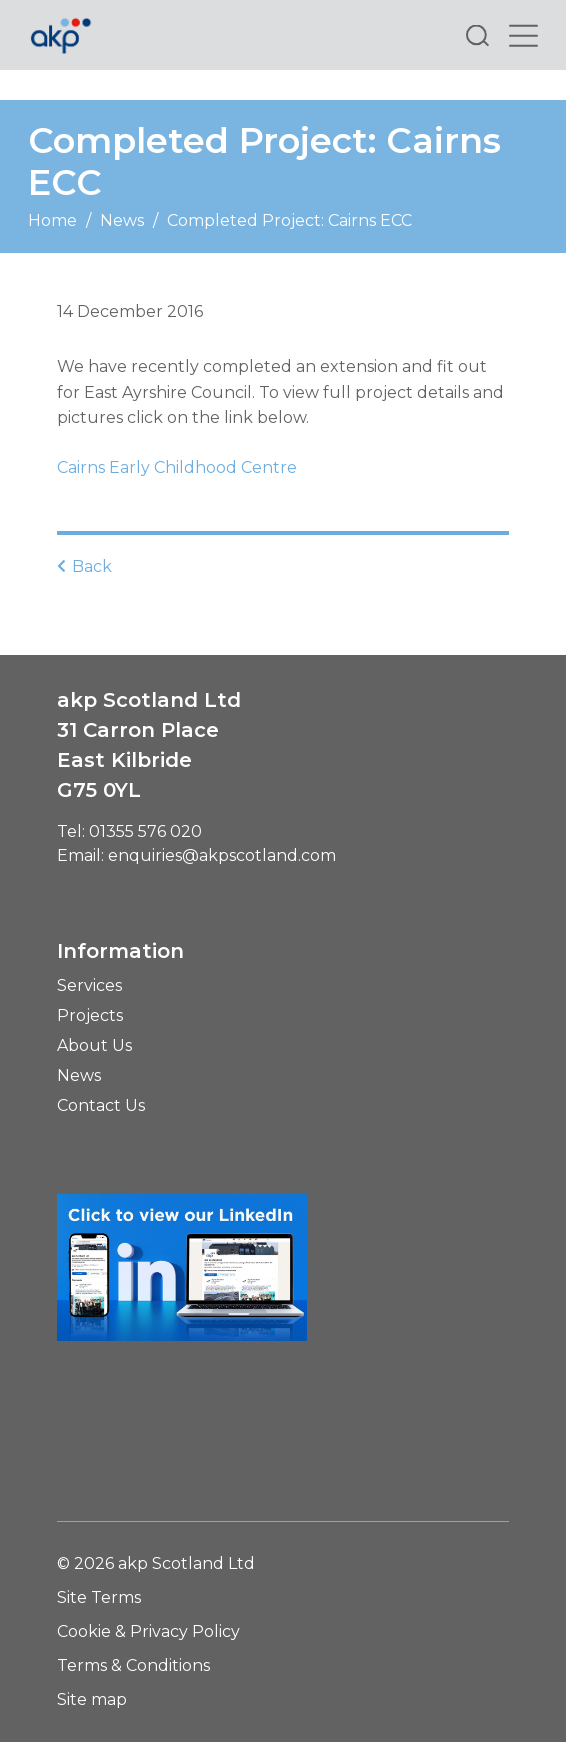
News (122, 220)
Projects (90, 1015)
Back (84, 566)
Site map (92, 1699)
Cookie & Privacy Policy (148, 1631)
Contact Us (101, 1105)
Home (52, 220)
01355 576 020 (145, 831)
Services (89, 985)
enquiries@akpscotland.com (222, 855)
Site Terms (99, 1597)
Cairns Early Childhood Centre (177, 467)
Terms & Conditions (133, 1665)
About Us (94, 1045)
